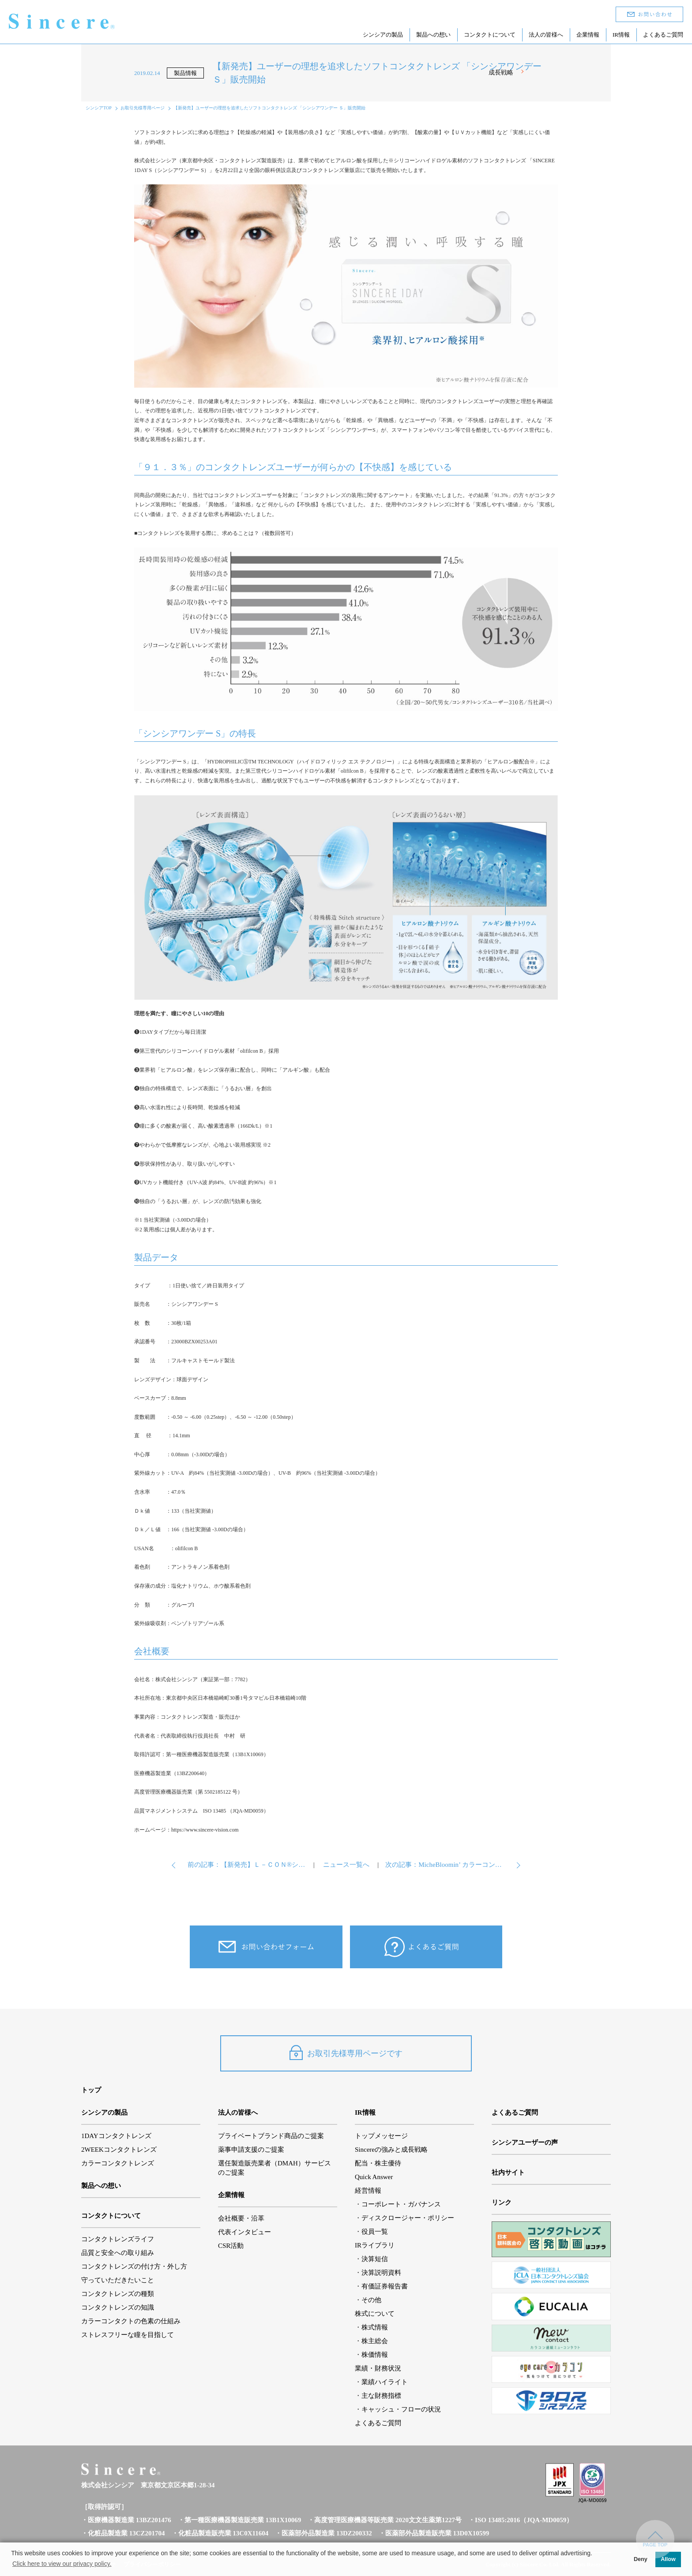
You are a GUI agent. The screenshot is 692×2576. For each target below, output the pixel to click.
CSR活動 (231, 2245)
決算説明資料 (381, 2272)
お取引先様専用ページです (346, 2052)
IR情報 (621, 34)
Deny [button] (640, 2559)
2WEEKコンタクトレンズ (119, 2149)
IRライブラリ (375, 2245)
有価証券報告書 (384, 2286)
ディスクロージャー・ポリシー (407, 2217)
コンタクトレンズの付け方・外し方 (134, 2266)
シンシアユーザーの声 (525, 2142)
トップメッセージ (381, 2135)
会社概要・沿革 (241, 2218)
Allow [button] (668, 2559)
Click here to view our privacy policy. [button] (62, 2563)
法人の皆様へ (546, 34)
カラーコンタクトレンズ (117, 2163)
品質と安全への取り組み (117, 2252)
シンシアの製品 (383, 34)
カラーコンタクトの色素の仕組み (131, 2321)
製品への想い (433, 34)
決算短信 (374, 2258)
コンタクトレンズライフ (117, 2239)
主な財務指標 (381, 2395)
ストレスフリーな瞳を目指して (127, 2334)
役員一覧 (374, 2231)
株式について (375, 2313)
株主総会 (374, 2340)
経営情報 (368, 2190)
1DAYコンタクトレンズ (116, 2135)
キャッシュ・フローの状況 (401, 2409)
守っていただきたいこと (117, 2280)
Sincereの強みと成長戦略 (391, 2149)
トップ (91, 2090)
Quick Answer (374, 2176)
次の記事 (444, 1865)
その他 (371, 2299)
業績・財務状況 (378, 2368)
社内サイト (508, 2172)
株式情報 (374, 2327)
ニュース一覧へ (346, 1865)
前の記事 (247, 1865)
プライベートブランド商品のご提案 (271, 2135)
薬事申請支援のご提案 (251, 2149)
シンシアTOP (99, 107)
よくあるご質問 (663, 34)
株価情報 (374, 2354)
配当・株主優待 (378, 2163)
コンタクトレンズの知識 (117, 2307)
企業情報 (587, 34)
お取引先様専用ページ (142, 107)
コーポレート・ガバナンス (401, 2204)
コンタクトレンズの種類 (117, 2293)
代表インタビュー (244, 2232)
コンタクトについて (489, 34)
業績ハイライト (384, 2381)
